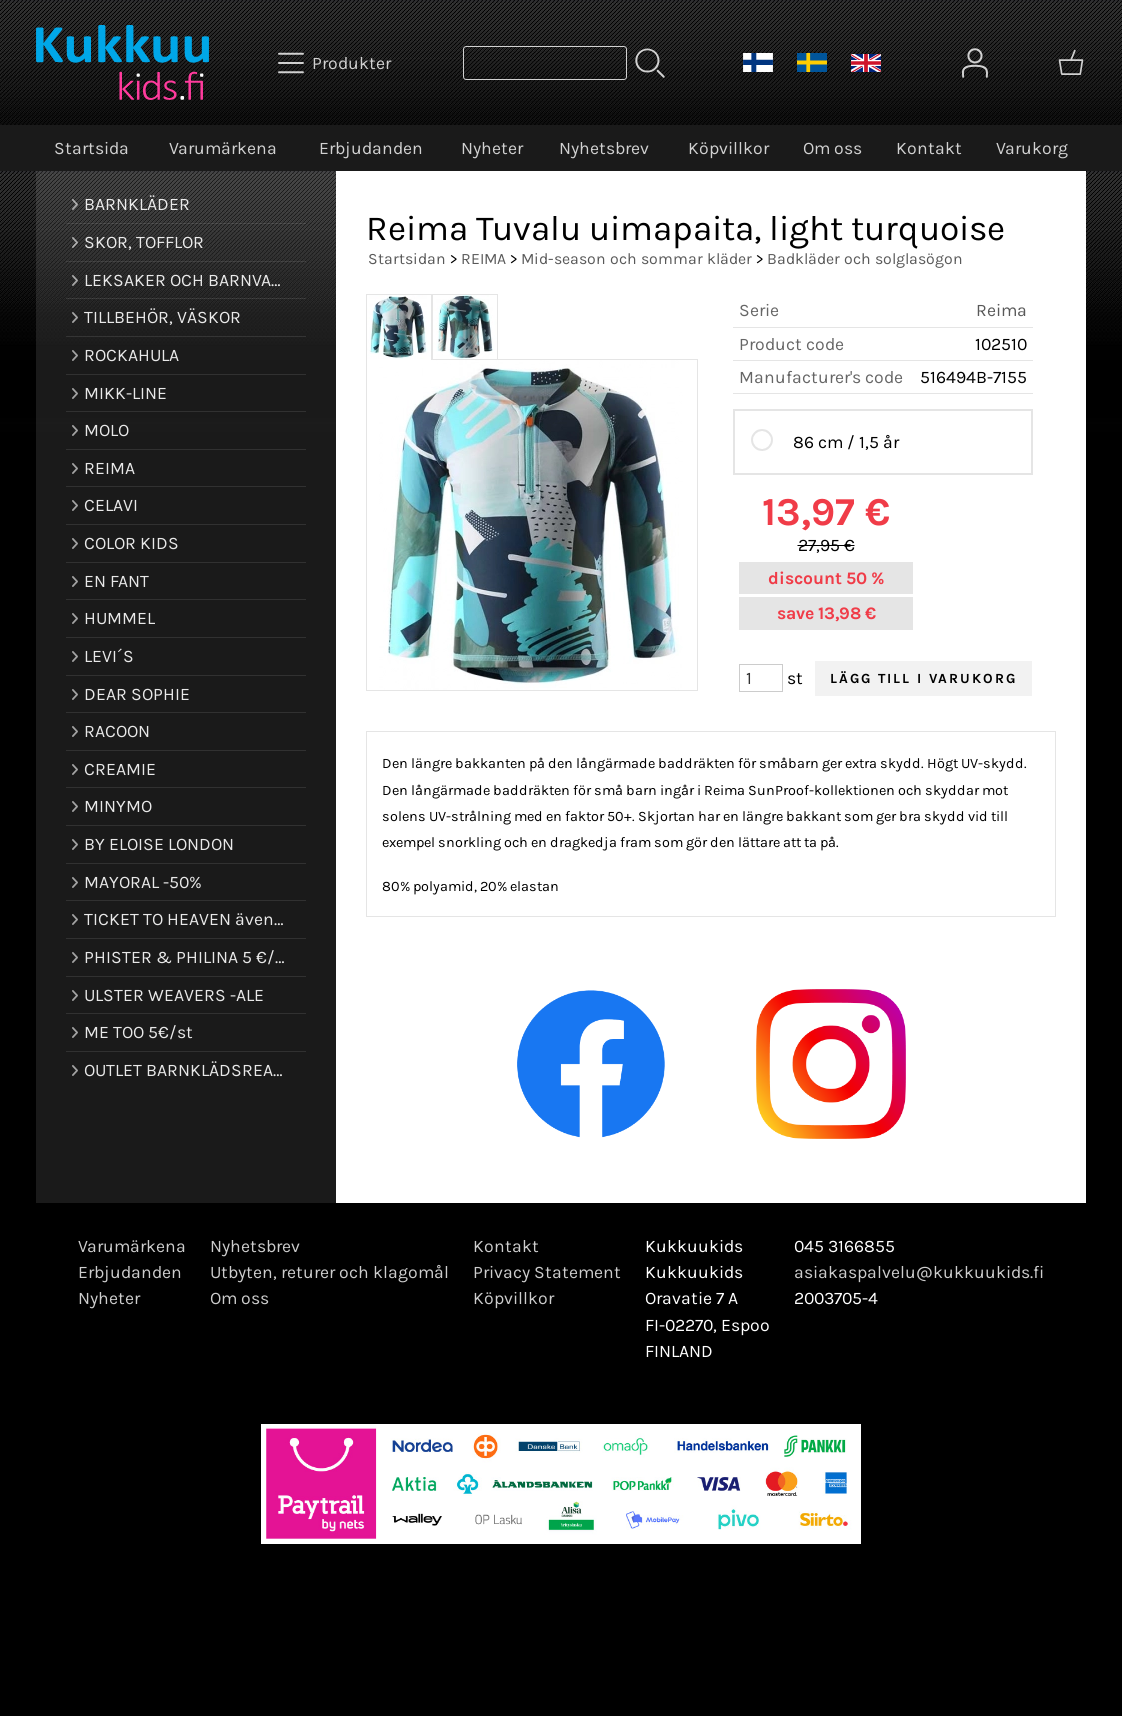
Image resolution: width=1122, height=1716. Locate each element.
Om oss (832, 148)
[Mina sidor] (975, 63)
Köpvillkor (728, 148)
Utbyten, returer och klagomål (329, 1272)
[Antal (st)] (761, 678)
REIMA (483, 258)
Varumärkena (223, 148)
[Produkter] (336, 63)
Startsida (91, 148)
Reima (1001, 310)
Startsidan (407, 258)
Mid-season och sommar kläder (636, 258)
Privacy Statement (547, 1272)
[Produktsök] (545, 63)
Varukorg (1032, 148)
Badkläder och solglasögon (865, 258)
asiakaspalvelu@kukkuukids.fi (919, 1272)
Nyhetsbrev (604, 148)
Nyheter (492, 148)
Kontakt (929, 148)
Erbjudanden (371, 148)
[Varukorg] (1071, 63)
